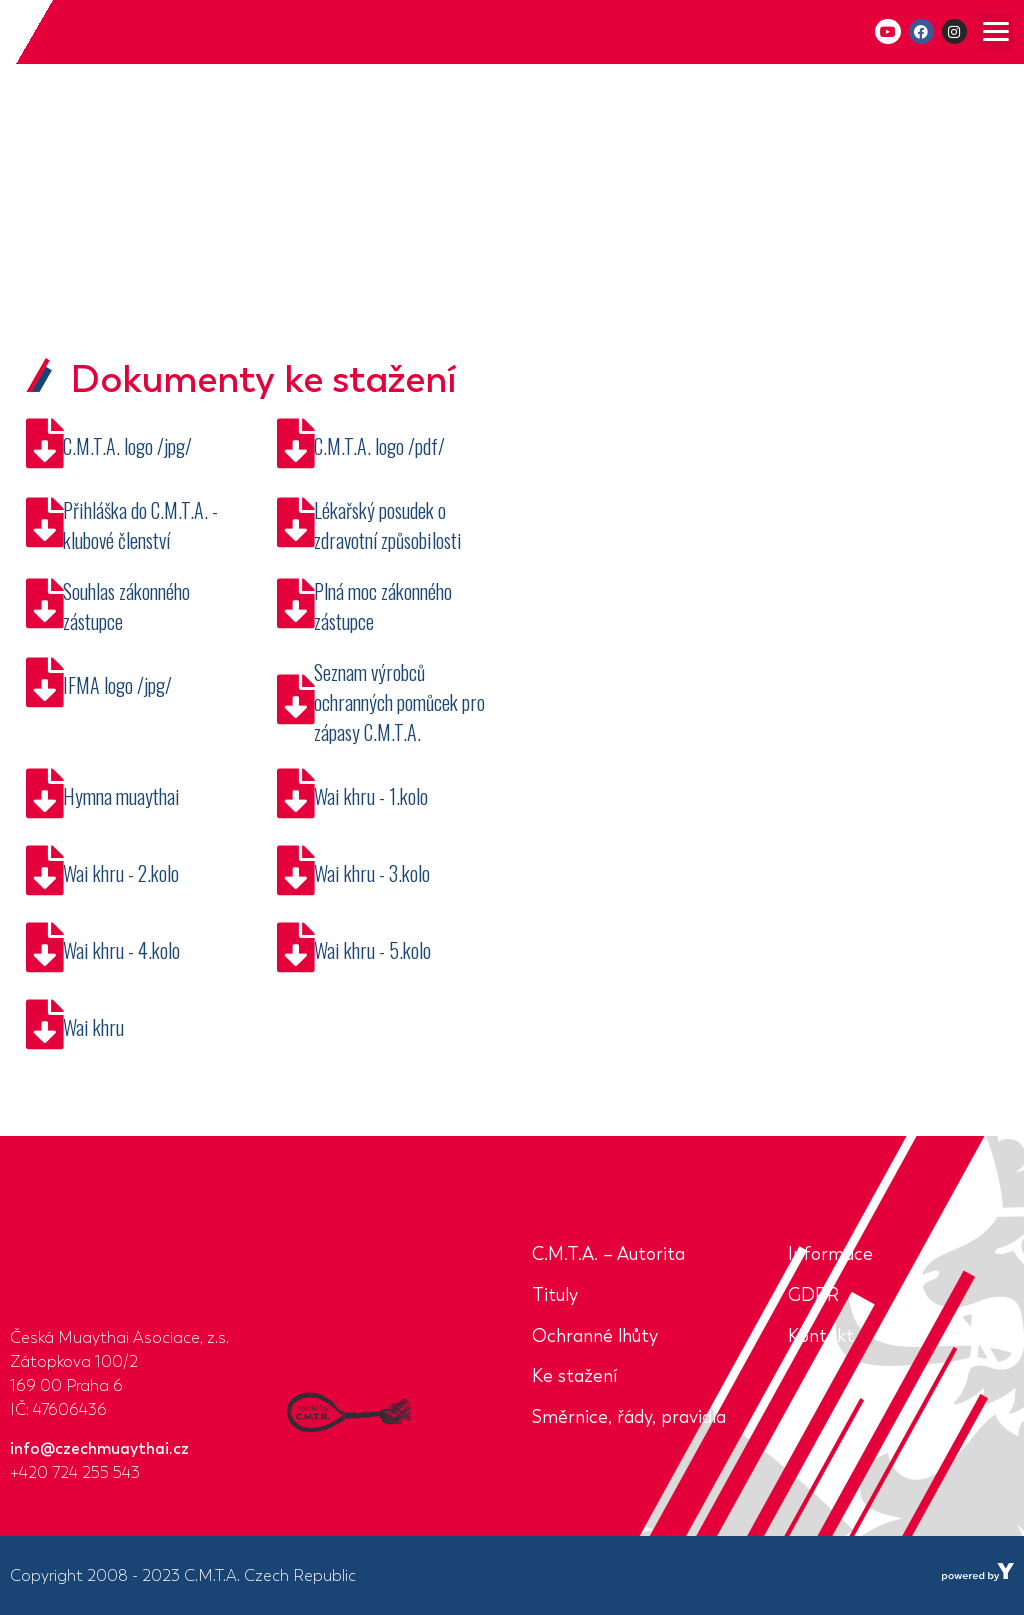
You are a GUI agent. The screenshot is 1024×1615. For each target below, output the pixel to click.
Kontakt (821, 1336)
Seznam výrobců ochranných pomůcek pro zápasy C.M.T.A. (399, 702)
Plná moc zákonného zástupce (383, 606)
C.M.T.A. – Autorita (608, 1254)
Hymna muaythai (121, 796)
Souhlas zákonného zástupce (126, 606)
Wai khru (93, 1027)
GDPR (813, 1295)
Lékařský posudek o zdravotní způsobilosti (388, 525)
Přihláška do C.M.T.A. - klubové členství (140, 525)
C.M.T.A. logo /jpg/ (127, 446)
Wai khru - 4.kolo (121, 950)
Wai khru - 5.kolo (372, 950)
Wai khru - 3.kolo (372, 873)
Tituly (555, 1295)
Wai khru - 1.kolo (371, 796)
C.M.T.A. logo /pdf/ (379, 446)
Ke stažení (574, 1376)
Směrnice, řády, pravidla (629, 1417)
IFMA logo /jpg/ (117, 685)
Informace (830, 1254)
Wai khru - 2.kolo (121, 873)
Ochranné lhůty (595, 1336)
